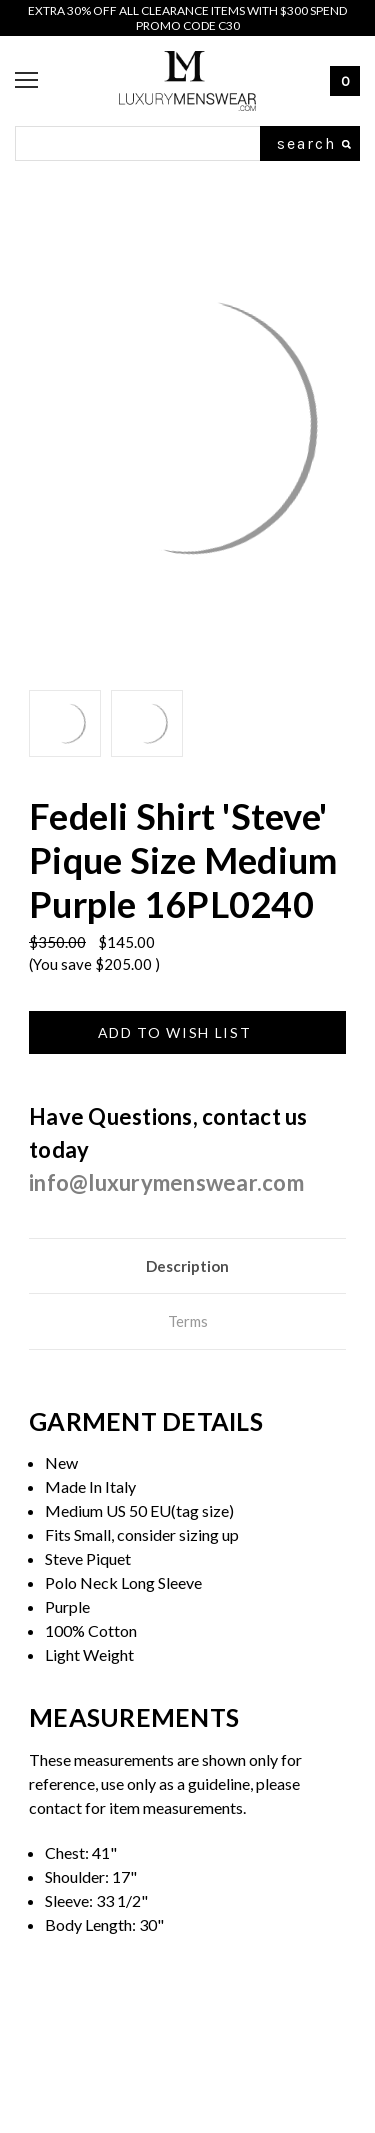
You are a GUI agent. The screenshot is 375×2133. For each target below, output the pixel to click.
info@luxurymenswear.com (166, 1182)
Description (187, 1266)
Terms (188, 1321)
